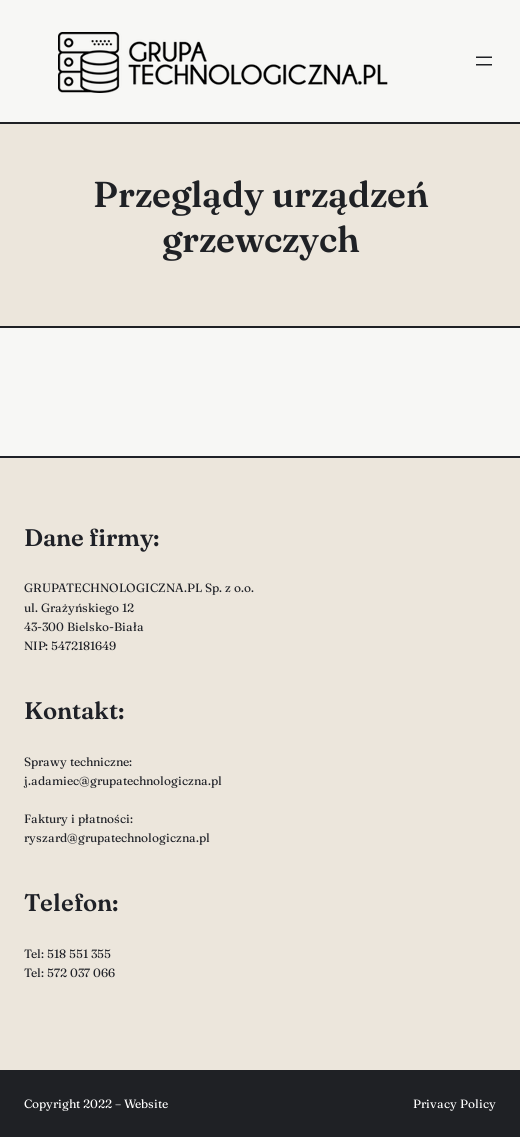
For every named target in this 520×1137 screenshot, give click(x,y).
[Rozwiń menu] (484, 61)
